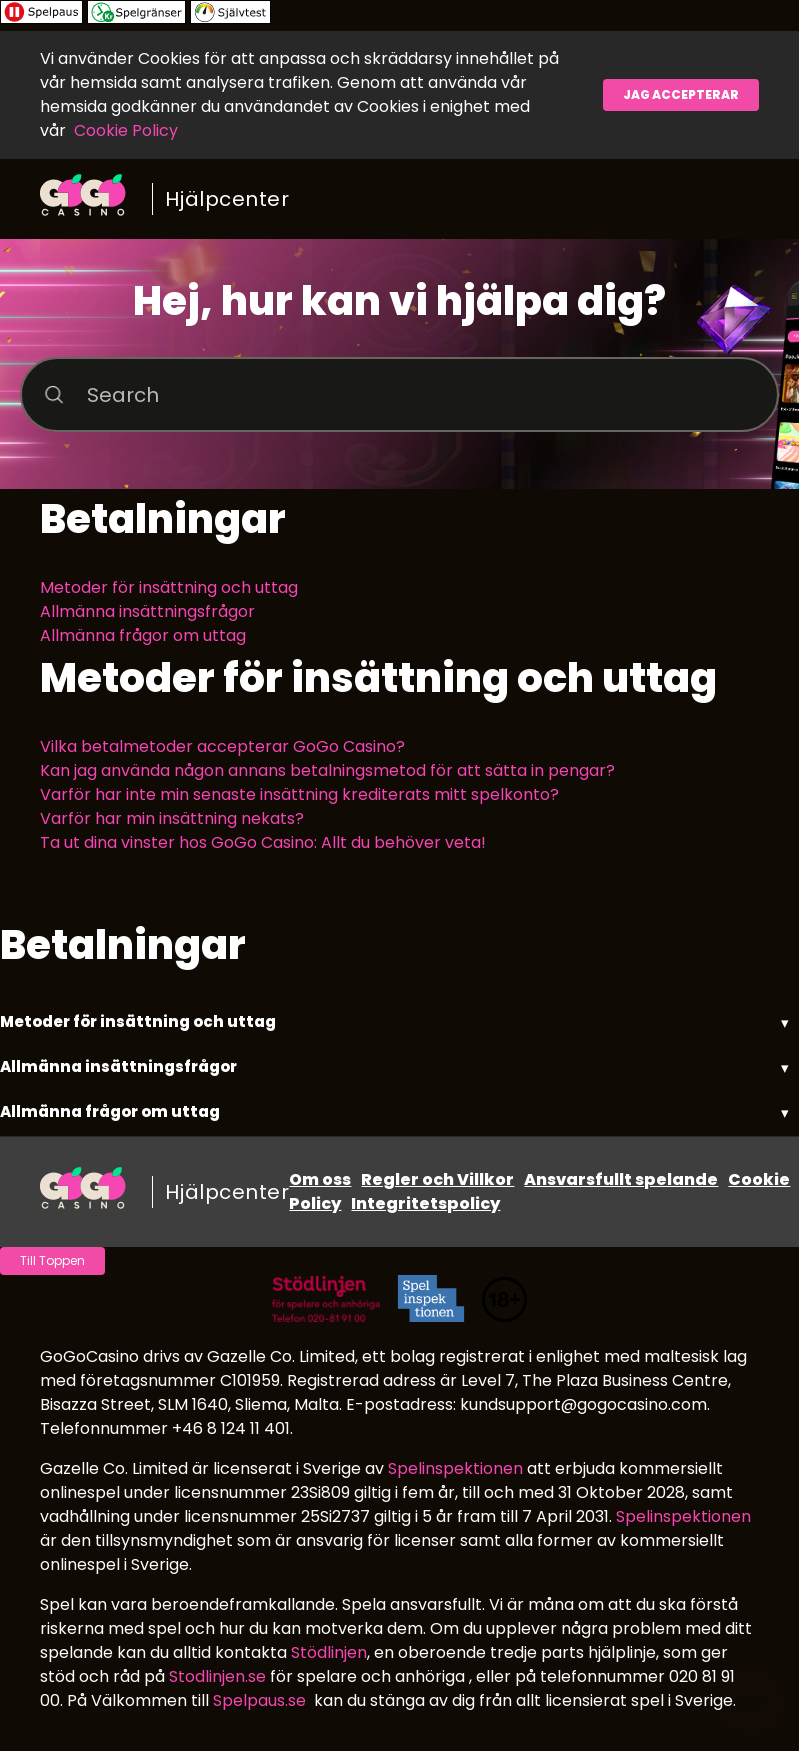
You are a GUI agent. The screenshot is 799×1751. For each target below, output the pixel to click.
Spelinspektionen (455, 1468)
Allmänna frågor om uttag (143, 635)
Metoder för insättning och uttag (169, 587)
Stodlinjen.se (217, 1676)
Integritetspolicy (425, 1203)
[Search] (399, 394)
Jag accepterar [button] (681, 94)
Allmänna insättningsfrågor (147, 611)
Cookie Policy (126, 130)
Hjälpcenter (227, 199)
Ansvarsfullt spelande (621, 1179)
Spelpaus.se (259, 1700)
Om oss (320, 1179)
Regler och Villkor (437, 1179)
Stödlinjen (329, 1652)
